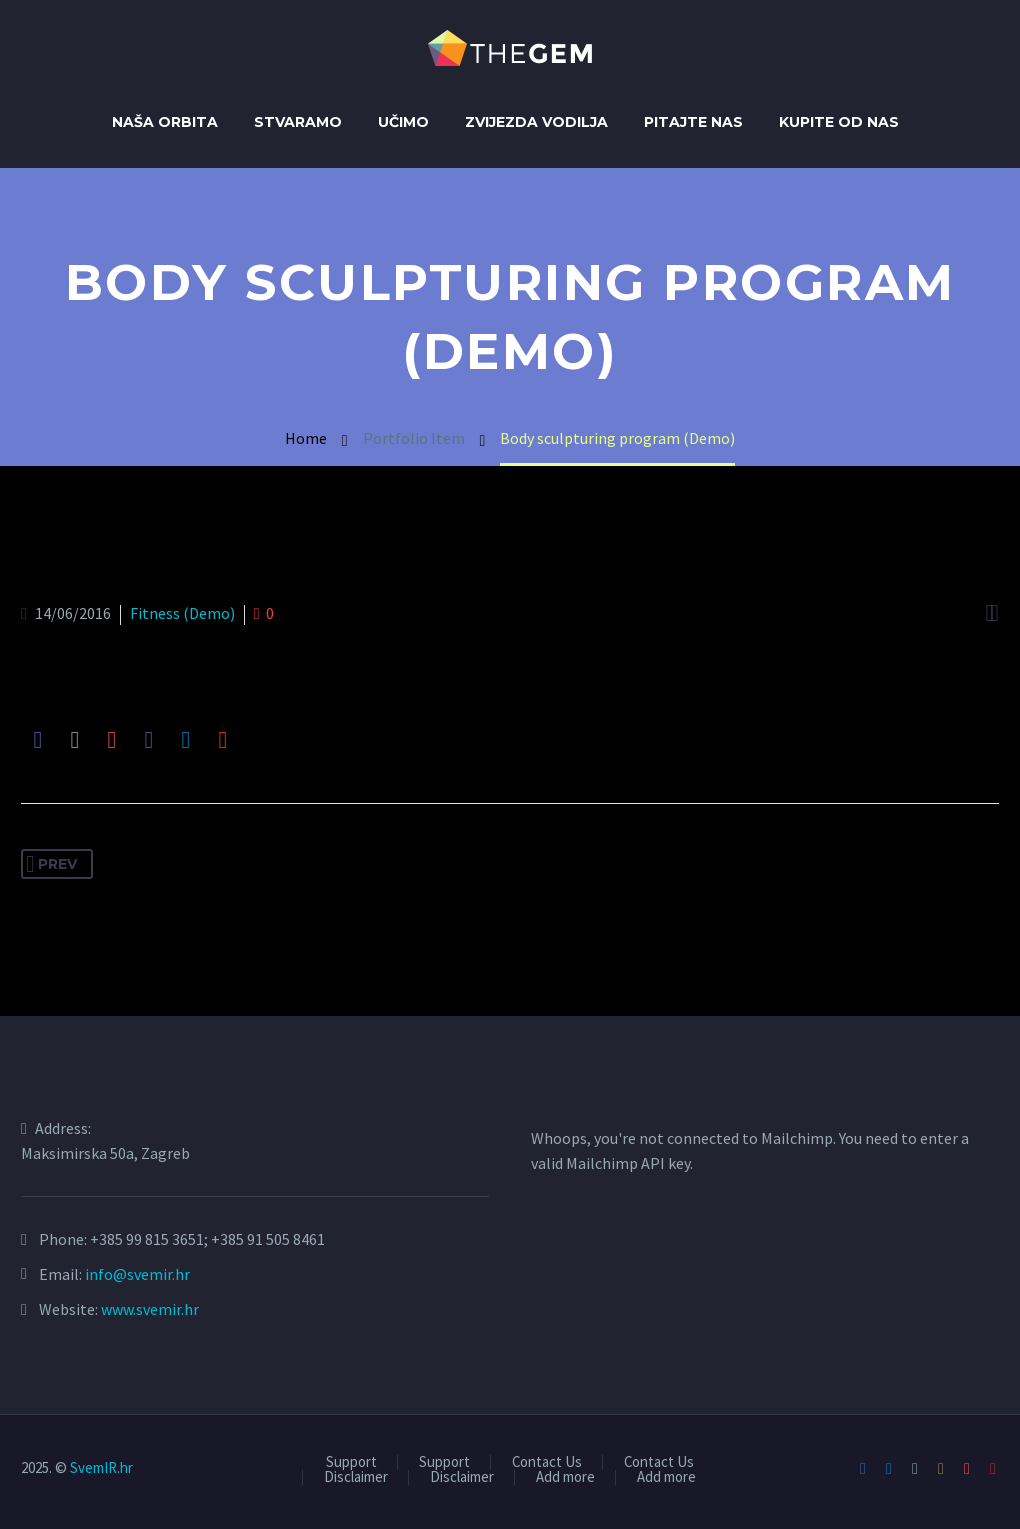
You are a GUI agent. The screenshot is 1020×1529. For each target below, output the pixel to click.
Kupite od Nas (839, 122)
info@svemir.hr (137, 1274)
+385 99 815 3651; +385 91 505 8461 (207, 1239)
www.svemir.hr (150, 1309)
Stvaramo (298, 122)
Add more (565, 1477)
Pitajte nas (693, 122)
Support (351, 1462)
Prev (51, 864)
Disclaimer (356, 1477)
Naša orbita (165, 122)
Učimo (403, 122)
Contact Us (547, 1462)
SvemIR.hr (101, 1467)
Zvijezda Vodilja (536, 122)
